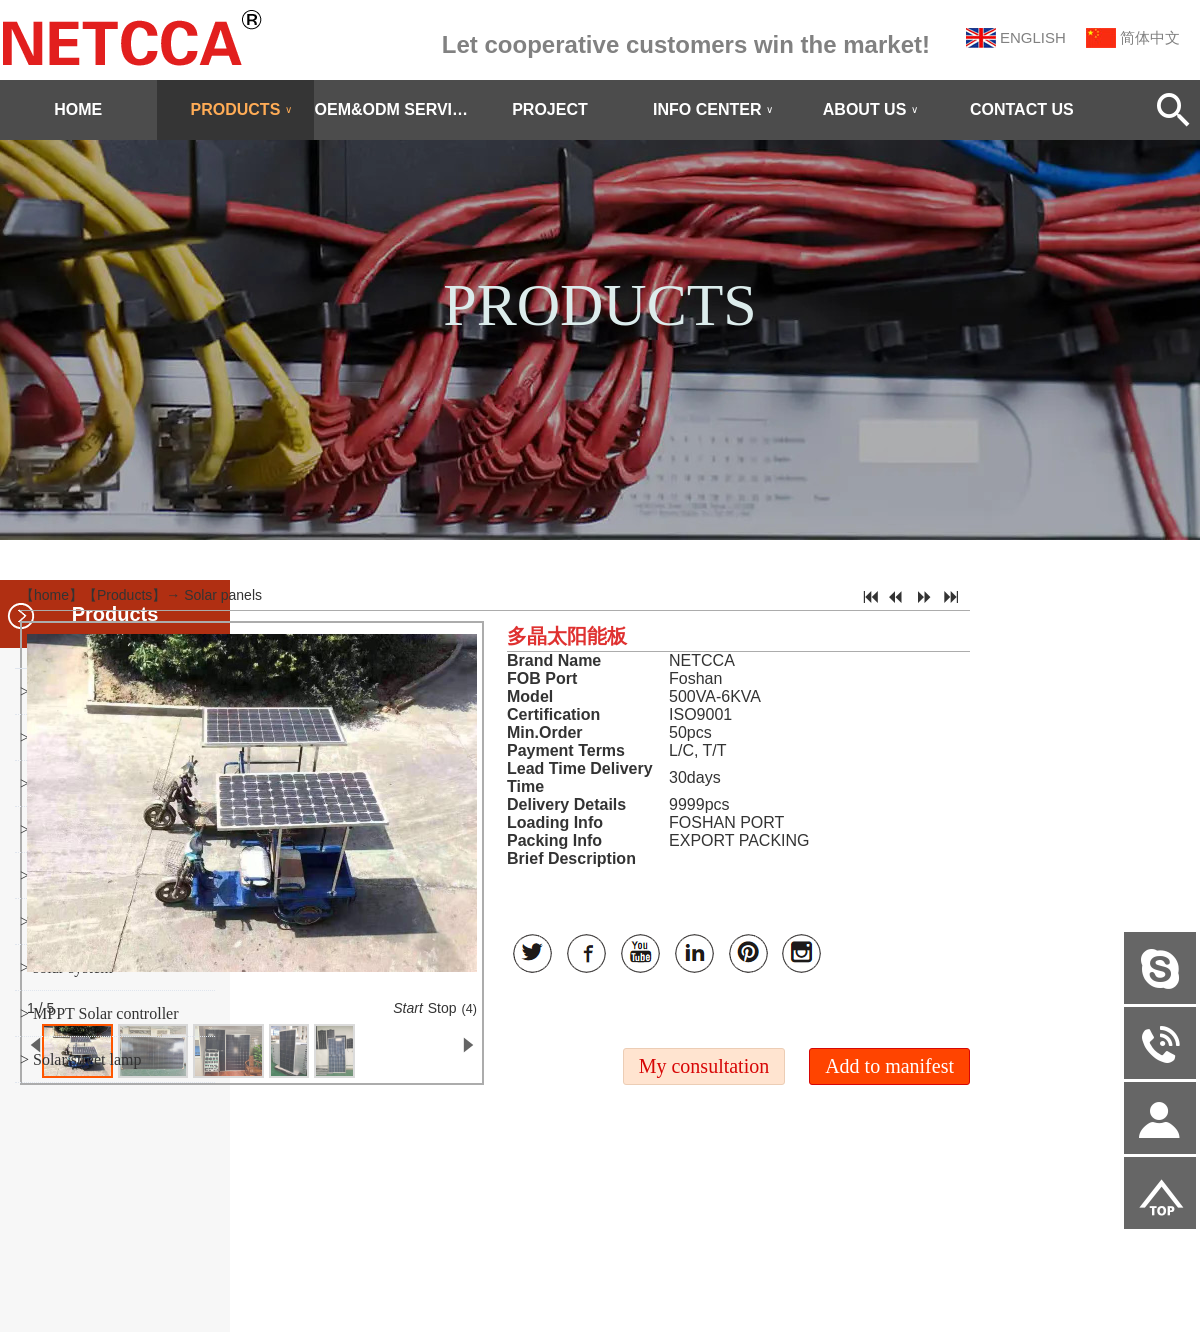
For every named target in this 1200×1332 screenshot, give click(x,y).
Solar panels (223, 595)
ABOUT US (871, 110)
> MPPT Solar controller (99, 1013)
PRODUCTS (242, 110)
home (51, 595)
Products (124, 595)
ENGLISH (1033, 37)
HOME (78, 109)
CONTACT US (1022, 109)
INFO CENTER (713, 110)
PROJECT (550, 109)
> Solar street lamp (80, 1059)
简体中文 (1150, 37)
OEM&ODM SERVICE (393, 109)
